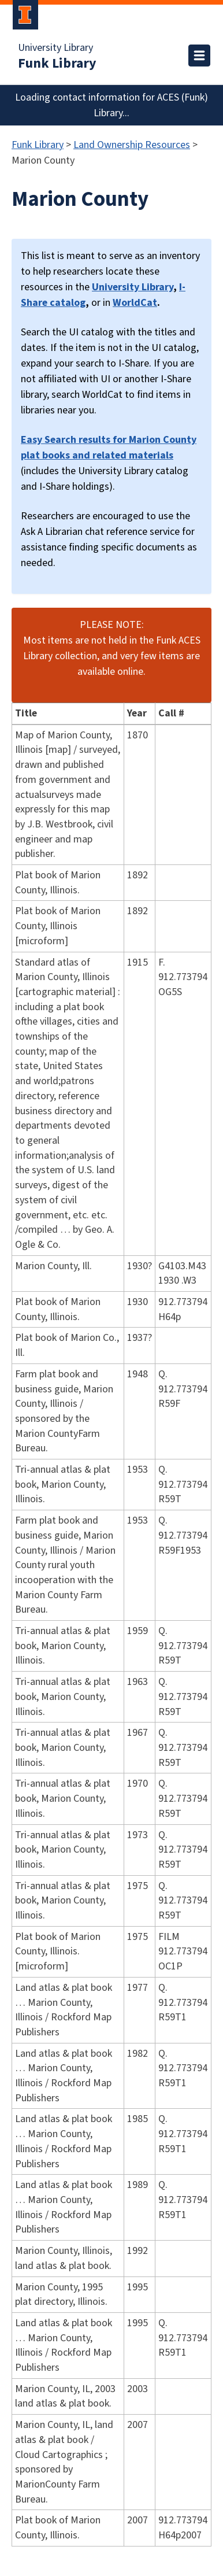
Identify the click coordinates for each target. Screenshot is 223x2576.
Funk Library (57, 63)
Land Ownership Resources (131, 145)
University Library (55, 48)
